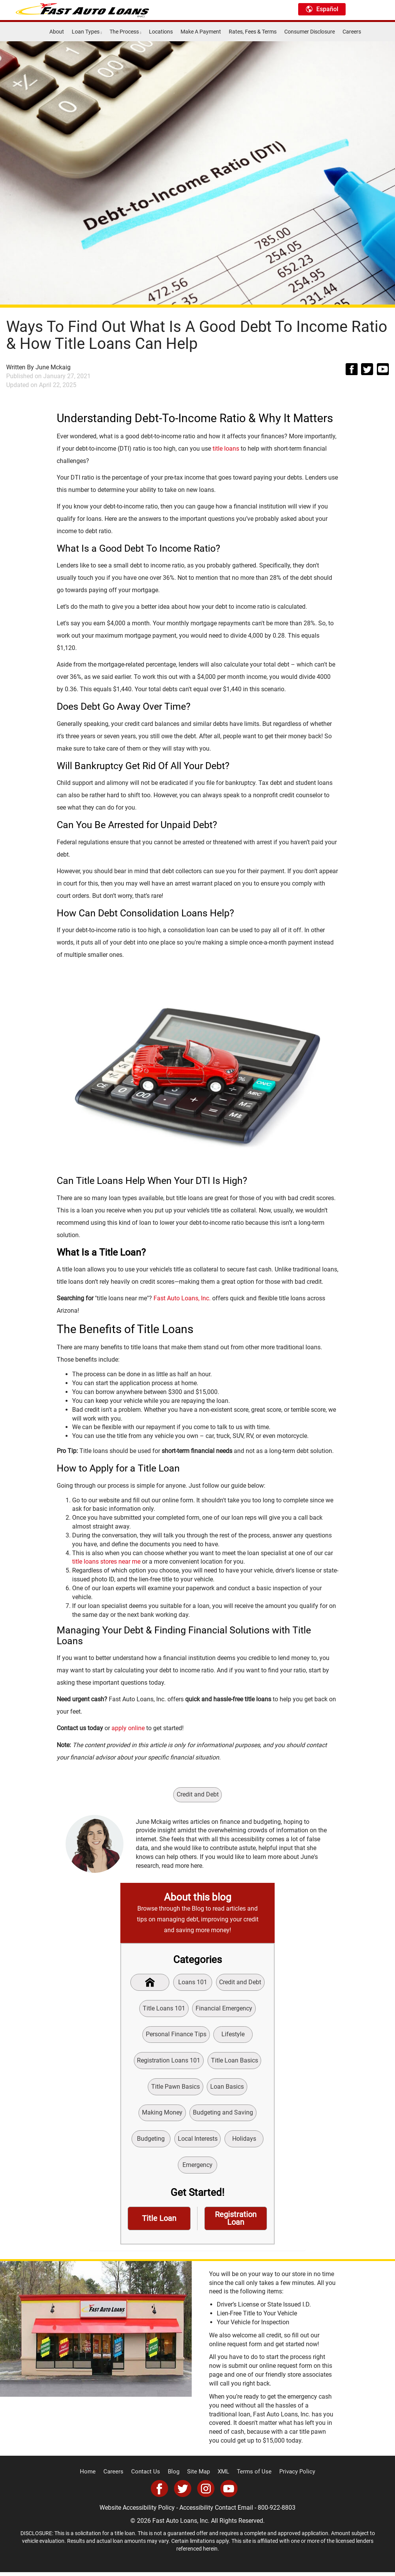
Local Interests (198, 2141)
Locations (161, 32)
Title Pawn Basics (175, 2088)
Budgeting (150, 2141)
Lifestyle (233, 2035)
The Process (125, 32)
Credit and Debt (198, 1794)
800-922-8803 (276, 2511)
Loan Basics (227, 2088)
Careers (352, 32)
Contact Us (148, 2476)
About (56, 32)
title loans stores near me (106, 1561)
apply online (128, 1728)
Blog (175, 2476)
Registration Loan (236, 2222)
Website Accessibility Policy (137, 2511)
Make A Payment (201, 32)
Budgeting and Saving (223, 2115)
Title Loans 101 (164, 2008)
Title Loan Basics (234, 2062)
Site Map (198, 2476)
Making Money (162, 2115)
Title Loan (159, 2222)
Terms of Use (251, 2476)
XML (222, 2476)
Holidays (245, 2141)
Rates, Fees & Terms (253, 32)
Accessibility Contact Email (216, 2511)
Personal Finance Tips (175, 2035)
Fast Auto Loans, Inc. (182, 1298)
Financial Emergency (224, 2008)
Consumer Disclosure (309, 32)
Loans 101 (193, 1982)
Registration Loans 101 (168, 2062)
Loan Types (87, 32)
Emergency (197, 2168)
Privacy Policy (290, 2476)
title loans (226, 448)
